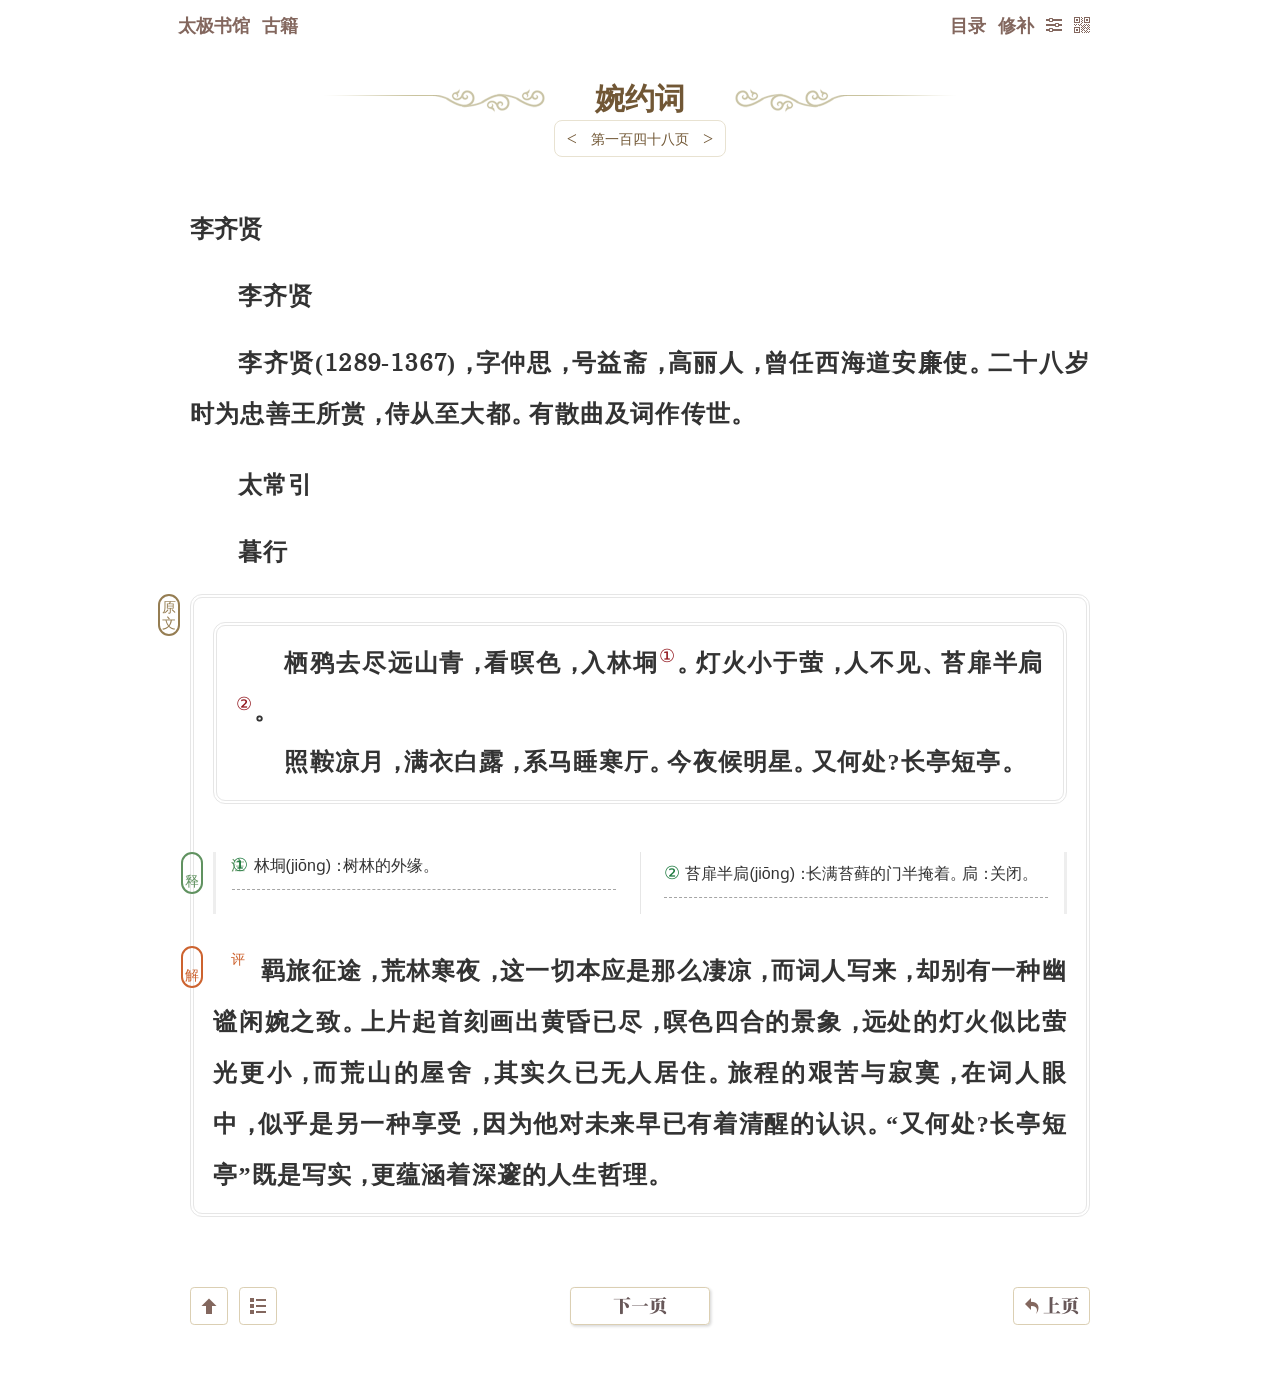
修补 (1016, 25)
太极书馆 (214, 25)
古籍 (280, 25)
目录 (968, 25)
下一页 (640, 1276)
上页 (1051, 1277)
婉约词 (640, 97)
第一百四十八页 (640, 138)
